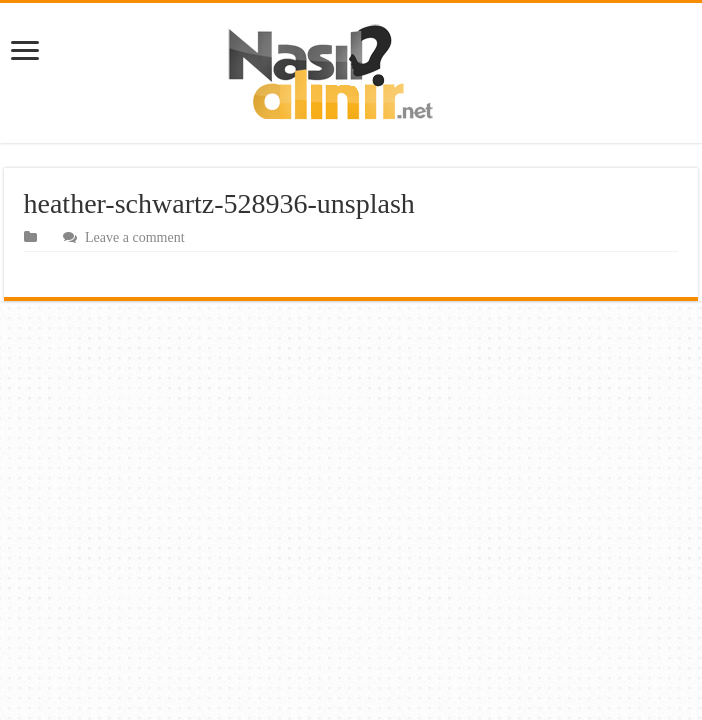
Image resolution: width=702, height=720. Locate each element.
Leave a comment (135, 237)
